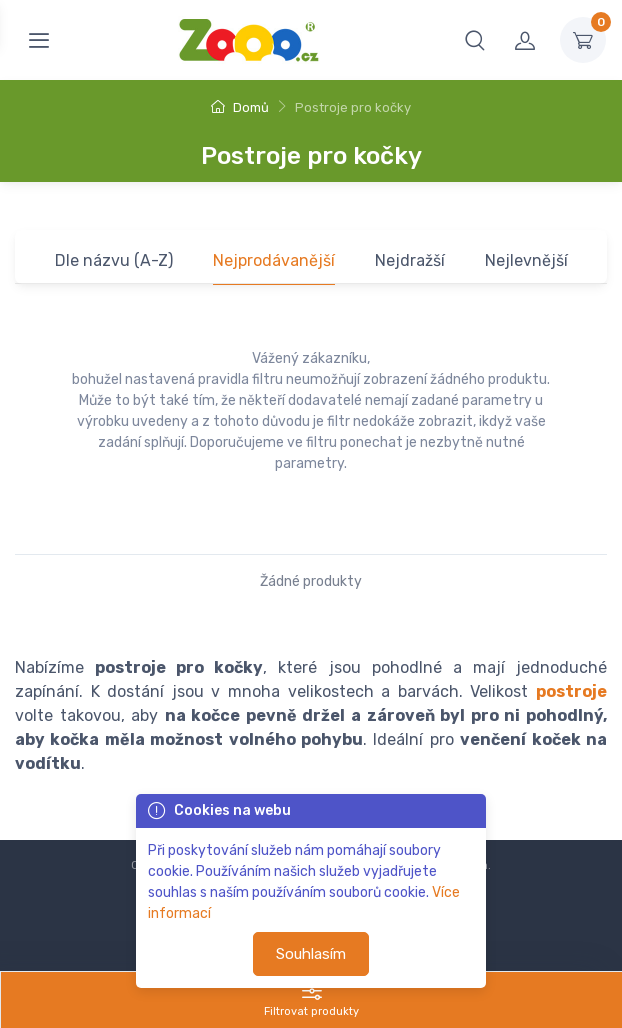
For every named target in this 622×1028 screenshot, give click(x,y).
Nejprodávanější (274, 260)
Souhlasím (311, 954)
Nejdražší (410, 260)
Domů (240, 107)
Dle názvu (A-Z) (114, 260)
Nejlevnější (526, 260)
